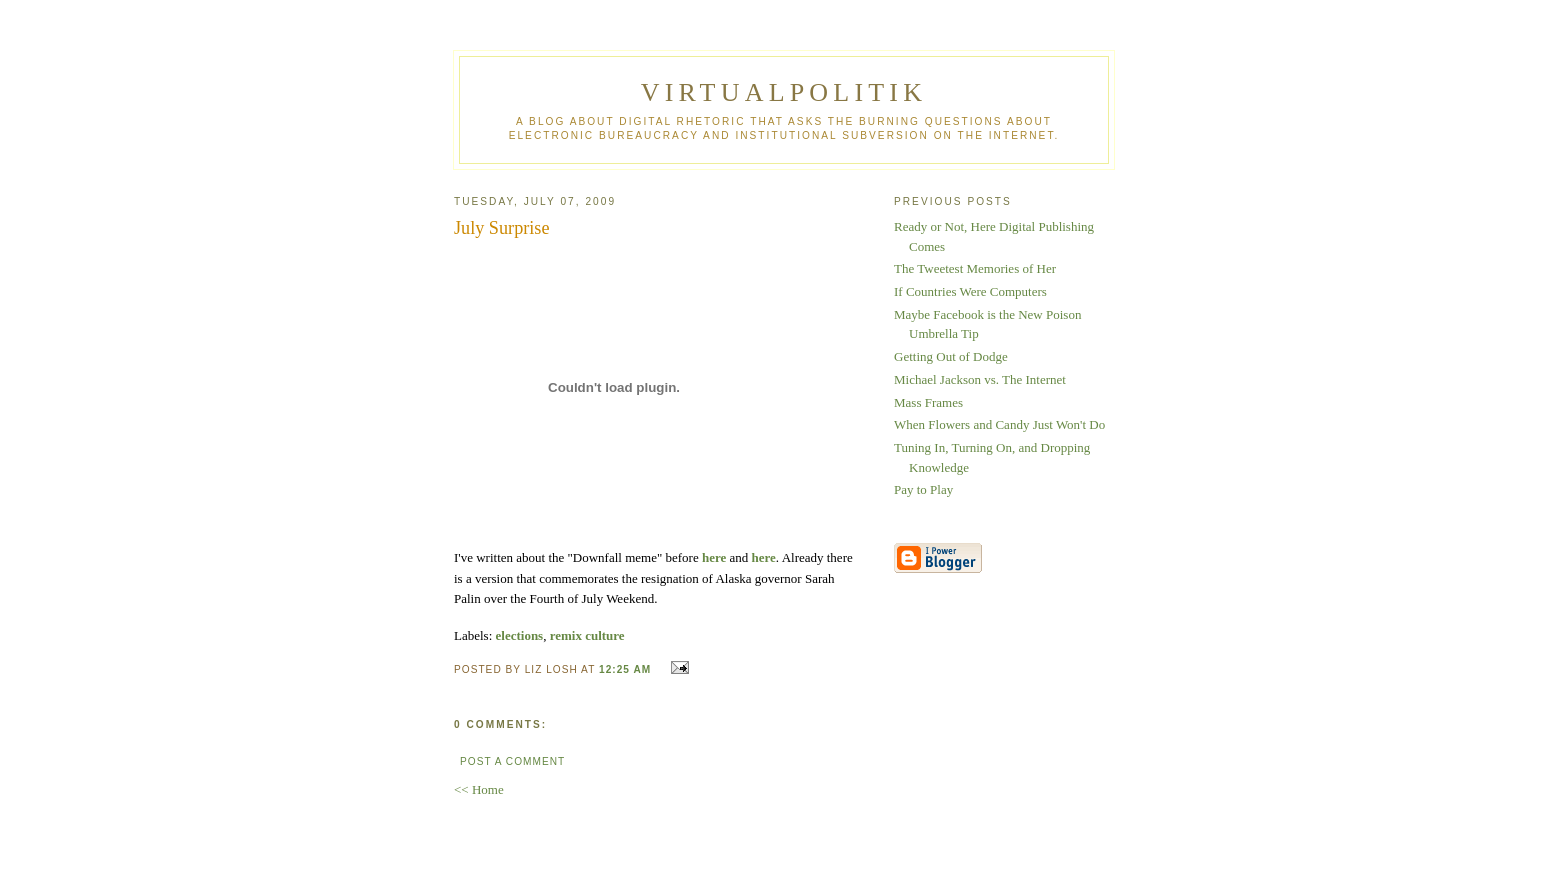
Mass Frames (928, 402)
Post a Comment (512, 761)
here (714, 557)
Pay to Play (923, 489)
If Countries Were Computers (970, 291)
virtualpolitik (784, 92)
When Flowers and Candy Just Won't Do (999, 424)
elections (520, 635)
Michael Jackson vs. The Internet (980, 379)
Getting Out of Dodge (951, 356)
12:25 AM (625, 669)
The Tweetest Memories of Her (975, 268)
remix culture (587, 635)
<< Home (479, 789)
